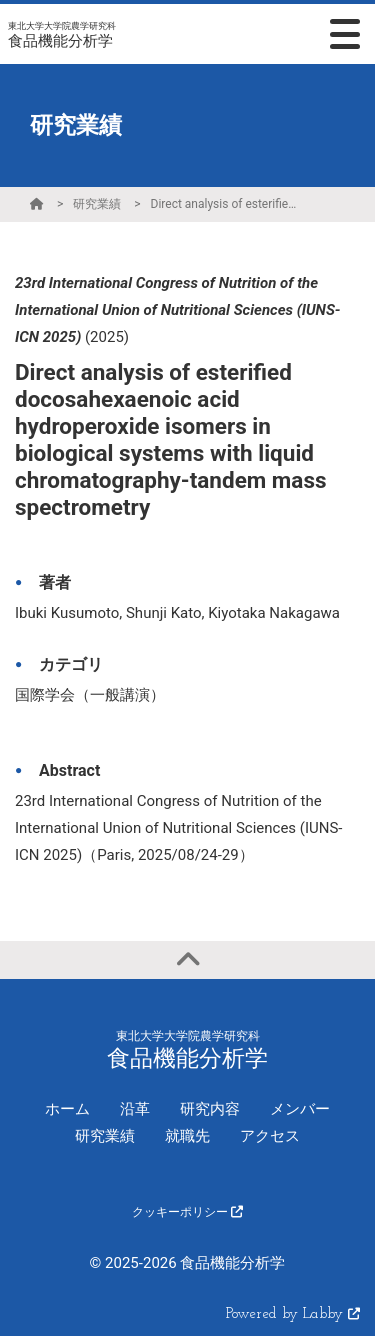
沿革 (135, 1109)
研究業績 (97, 204)
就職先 (187, 1136)
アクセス (270, 1136)
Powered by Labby (293, 1314)
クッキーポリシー (187, 1212)
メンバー (300, 1109)
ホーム (67, 1109)
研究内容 (210, 1109)
